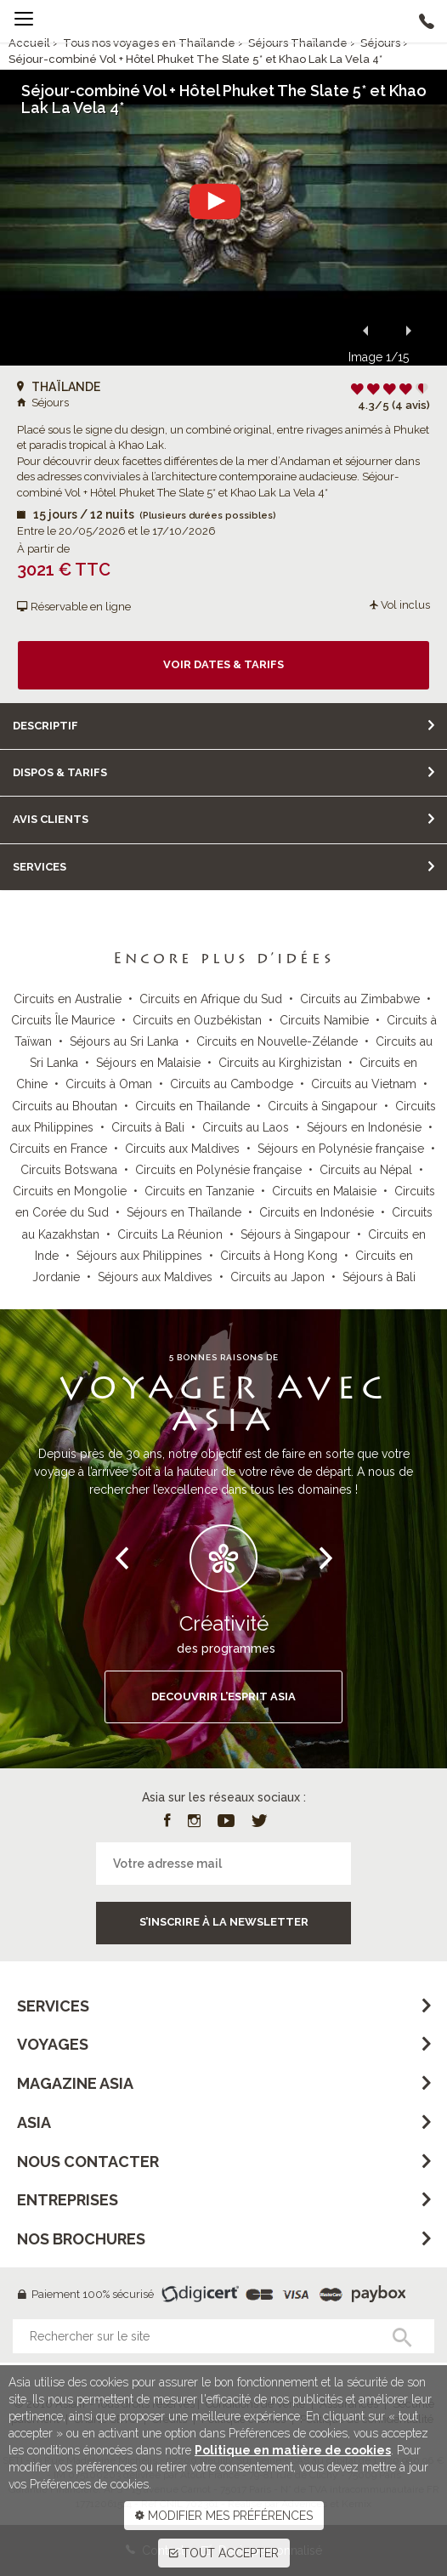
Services (39, 866)
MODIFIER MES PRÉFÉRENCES (224, 2515)
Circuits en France (58, 1148)
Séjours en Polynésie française (340, 1148)
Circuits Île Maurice (63, 1020)
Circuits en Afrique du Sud (210, 999)
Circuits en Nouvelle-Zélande (277, 1041)
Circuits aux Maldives (182, 1148)
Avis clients (50, 819)
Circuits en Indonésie (316, 1212)
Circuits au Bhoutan (64, 1106)
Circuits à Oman (108, 1084)
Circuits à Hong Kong (278, 1255)
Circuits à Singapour (322, 1106)
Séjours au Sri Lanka (124, 1041)
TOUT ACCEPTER (224, 2553)
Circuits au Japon (277, 1277)
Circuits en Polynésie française (218, 1170)
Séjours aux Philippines (139, 1255)
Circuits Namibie (324, 1020)
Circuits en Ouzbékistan (197, 1020)
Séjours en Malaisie (148, 1063)
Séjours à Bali (379, 1277)
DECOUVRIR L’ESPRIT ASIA (223, 1696)
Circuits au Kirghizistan (280, 1063)
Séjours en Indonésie (364, 1127)
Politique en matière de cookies (293, 2450)
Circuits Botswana (68, 1170)
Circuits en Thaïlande (192, 1106)
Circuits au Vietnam (363, 1084)
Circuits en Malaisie (324, 1191)
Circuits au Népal (366, 1170)
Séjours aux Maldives (155, 1277)
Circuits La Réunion (170, 1234)
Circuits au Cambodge (231, 1084)
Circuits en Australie (68, 999)
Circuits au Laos (245, 1127)
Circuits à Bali (147, 1127)
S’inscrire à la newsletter (223, 1921)
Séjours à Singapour (295, 1234)
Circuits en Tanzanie (199, 1191)
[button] (365, 330)
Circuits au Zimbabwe (360, 999)
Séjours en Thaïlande (184, 1212)
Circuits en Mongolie (70, 1191)
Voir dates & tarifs (223, 664)
